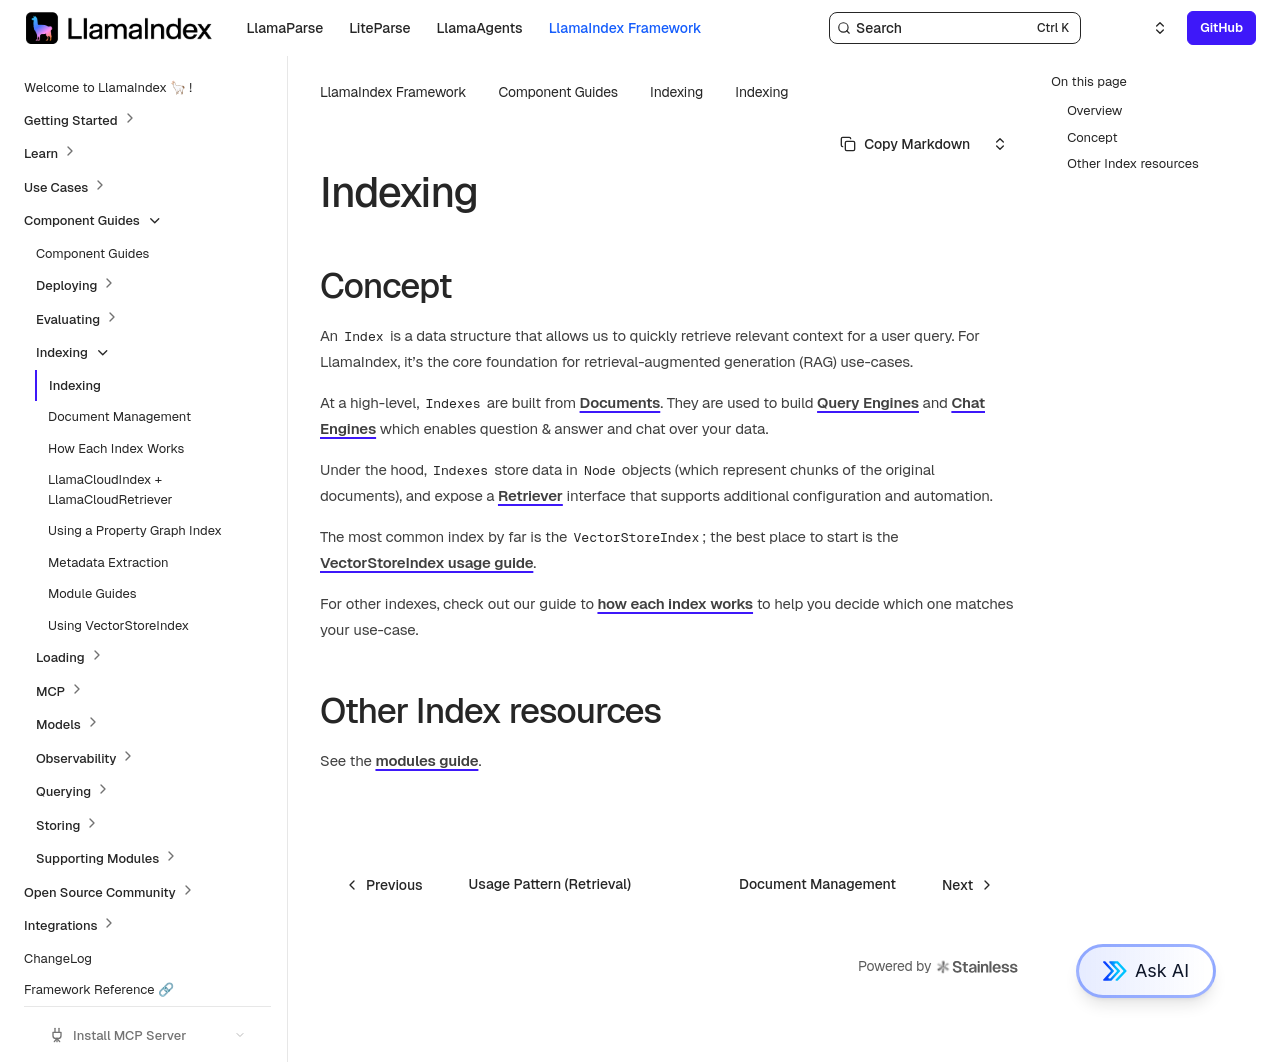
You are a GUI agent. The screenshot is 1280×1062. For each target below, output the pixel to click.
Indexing (761, 92)
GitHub (1221, 27)
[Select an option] (1148, 28)
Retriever (530, 495)
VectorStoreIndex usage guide (426, 562)
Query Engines (868, 402)
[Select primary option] (905, 144)
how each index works (675, 603)
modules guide (426, 760)
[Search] (955, 28)
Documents (620, 402)
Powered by (938, 967)
